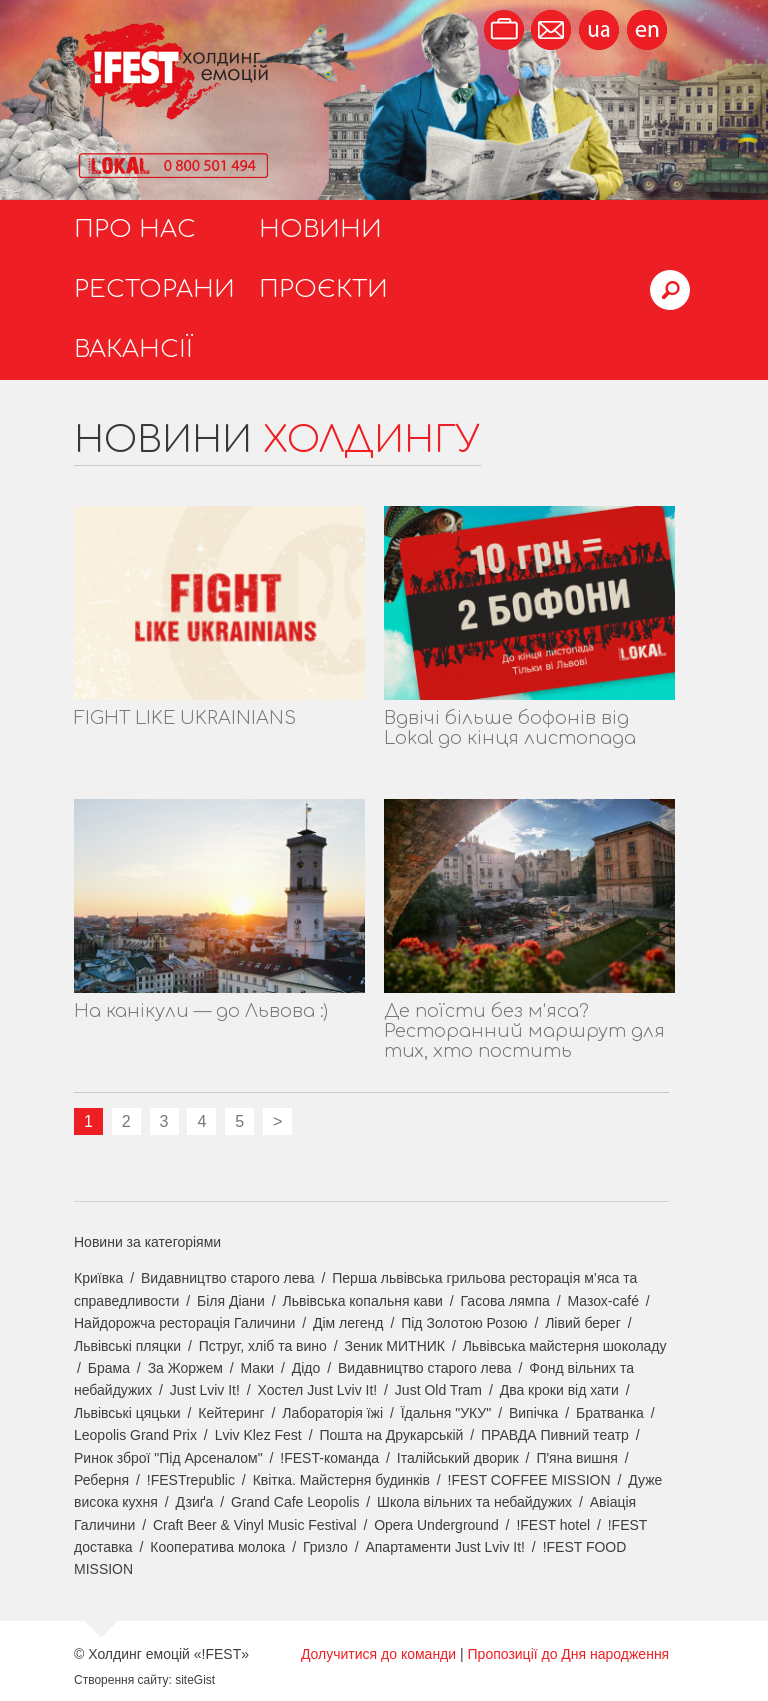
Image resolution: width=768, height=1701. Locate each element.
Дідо (306, 1368)
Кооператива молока (217, 1547)
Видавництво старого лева (228, 1278)
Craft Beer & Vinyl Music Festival (255, 1525)
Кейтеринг (231, 1413)
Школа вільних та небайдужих (474, 1502)
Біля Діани (231, 1301)
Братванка (610, 1413)
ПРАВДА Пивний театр (555, 1435)
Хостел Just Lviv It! (318, 1390)
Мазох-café (602, 1301)
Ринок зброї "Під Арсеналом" (168, 1458)
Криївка (98, 1278)
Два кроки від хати (559, 1390)
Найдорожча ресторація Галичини (184, 1323)
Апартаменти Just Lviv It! (445, 1547)
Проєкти (323, 289)
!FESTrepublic (191, 1480)
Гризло (325, 1547)
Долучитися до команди (378, 1654)
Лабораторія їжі (332, 1413)
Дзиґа (195, 1502)
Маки (258, 1368)
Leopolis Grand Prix (135, 1435)
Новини (320, 229)
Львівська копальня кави (363, 1301)
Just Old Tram (438, 1390)
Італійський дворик (458, 1458)
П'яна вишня (577, 1458)
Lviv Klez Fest (258, 1435)
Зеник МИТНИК (395, 1346)
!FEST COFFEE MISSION (529, 1480)
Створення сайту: (123, 1680)
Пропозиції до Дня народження (569, 1654)
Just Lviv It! (205, 1390)
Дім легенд (348, 1323)
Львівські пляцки (127, 1346)
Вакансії (133, 349)
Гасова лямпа (505, 1301)
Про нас (135, 229)
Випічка (533, 1413)
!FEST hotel (553, 1525)
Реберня (101, 1480)
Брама (109, 1368)
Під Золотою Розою (464, 1323)
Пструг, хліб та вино (263, 1346)
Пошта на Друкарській (391, 1435)
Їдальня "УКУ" (446, 1413)
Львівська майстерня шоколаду (565, 1346)
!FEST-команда (329, 1458)
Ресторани (154, 289)
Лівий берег (583, 1323)
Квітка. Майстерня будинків (341, 1480)
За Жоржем (185, 1368)
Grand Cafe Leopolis (295, 1502)
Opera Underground (436, 1525)
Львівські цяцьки (127, 1413)
